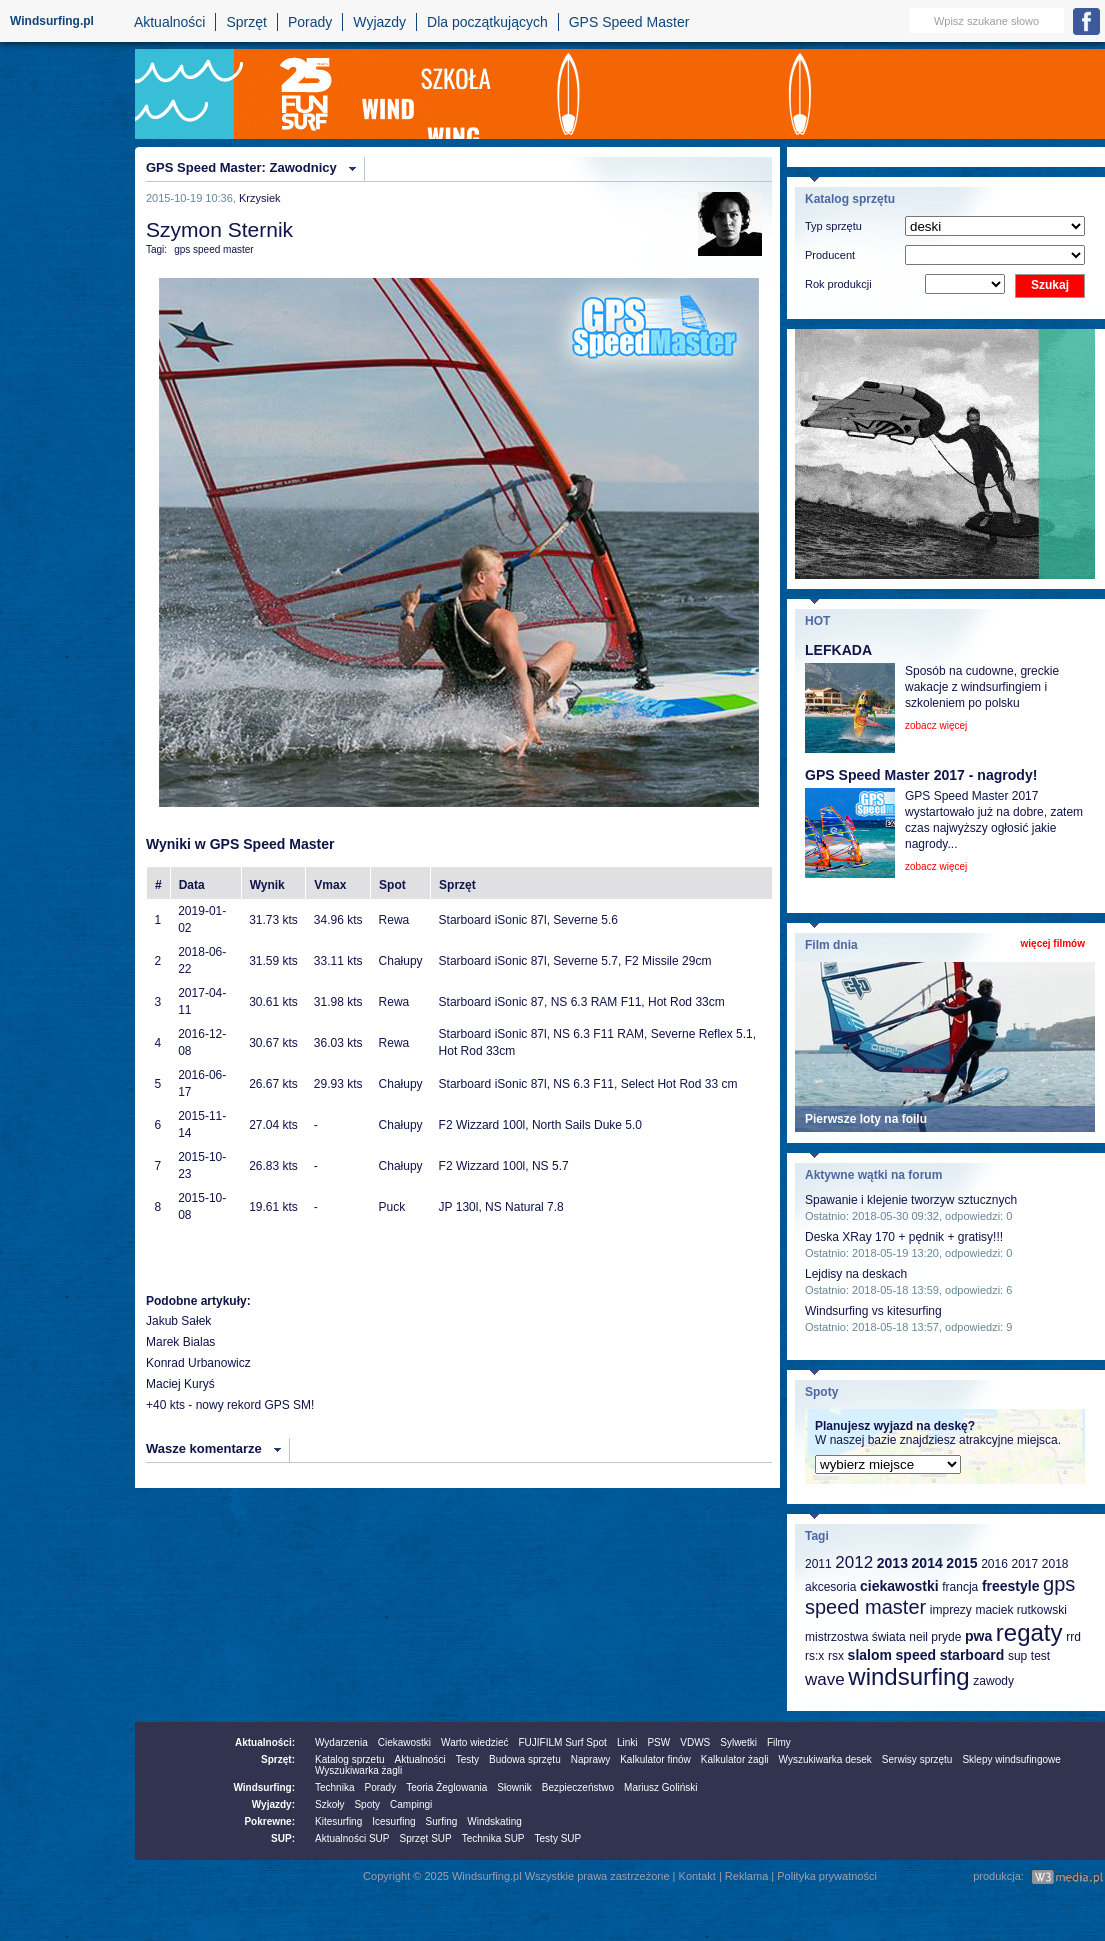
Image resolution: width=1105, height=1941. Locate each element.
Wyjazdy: (273, 1804)
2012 (854, 1562)
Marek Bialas (180, 1342)
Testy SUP (558, 1838)
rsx (836, 1656)
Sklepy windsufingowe (1011, 1759)
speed (916, 1655)
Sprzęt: (278, 1759)
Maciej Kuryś (180, 1384)
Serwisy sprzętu (917, 1759)
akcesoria (830, 1587)
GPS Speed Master (629, 22)
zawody (993, 1681)
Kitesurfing (338, 1821)
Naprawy (590, 1759)
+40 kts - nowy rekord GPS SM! (230, 1405)
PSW (658, 1742)
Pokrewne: (269, 1821)
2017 (1024, 1564)
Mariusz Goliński (660, 1787)
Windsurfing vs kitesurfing (873, 1311)
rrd (1073, 1637)
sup (1017, 1656)
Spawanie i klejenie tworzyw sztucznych (911, 1200)
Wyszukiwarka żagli (358, 1770)
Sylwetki (738, 1742)
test (1040, 1656)
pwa (978, 1636)
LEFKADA (838, 650)
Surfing (442, 1821)
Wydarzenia (341, 1742)
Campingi (411, 1804)
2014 (927, 1563)
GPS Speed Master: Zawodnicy (241, 167)
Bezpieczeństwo (578, 1787)
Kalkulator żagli (735, 1759)
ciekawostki (899, 1586)
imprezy (951, 1610)
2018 (1055, 1564)
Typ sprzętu (833, 226)
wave (825, 1679)
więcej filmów (1053, 943)
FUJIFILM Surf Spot (563, 1742)
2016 (994, 1564)
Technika (334, 1787)
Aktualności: (265, 1742)
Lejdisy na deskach (856, 1274)
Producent (830, 255)
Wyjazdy (379, 22)
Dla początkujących (487, 22)
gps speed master (214, 249)
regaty (1029, 1632)
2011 (818, 1564)
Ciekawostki (404, 1742)
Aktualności (170, 22)
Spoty (367, 1804)
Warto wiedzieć (474, 1742)
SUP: (283, 1838)
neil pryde (935, 1637)
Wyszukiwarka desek (825, 1759)
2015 (961, 1563)
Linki (627, 1742)
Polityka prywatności (827, 1876)
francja (960, 1587)
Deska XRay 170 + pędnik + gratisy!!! (904, 1237)
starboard (972, 1655)
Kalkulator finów (655, 1759)
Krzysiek (260, 198)
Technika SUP (493, 1838)
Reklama (746, 1876)
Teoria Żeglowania (446, 1787)
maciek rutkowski (1020, 1610)
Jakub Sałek (178, 1321)
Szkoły (329, 1804)
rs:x (814, 1656)
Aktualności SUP (352, 1838)
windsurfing (908, 1676)
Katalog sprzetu (350, 1759)
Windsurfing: (264, 1787)
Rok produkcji (838, 284)
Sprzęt (246, 22)
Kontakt (697, 1876)
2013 (892, 1563)
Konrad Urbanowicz (198, 1363)
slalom (870, 1655)
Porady (310, 22)
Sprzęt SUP (425, 1838)
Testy (467, 1759)
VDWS (695, 1742)
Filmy (779, 1742)
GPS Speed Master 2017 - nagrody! (921, 775)
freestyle (1011, 1586)
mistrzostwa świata (855, 1637)
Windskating (494, 1821)
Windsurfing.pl (52, 21)
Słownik (514, 1787)
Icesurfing (393, 1821)
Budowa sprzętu (525, 1759)
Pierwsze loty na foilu (866, 1119)
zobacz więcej (936, 725)
